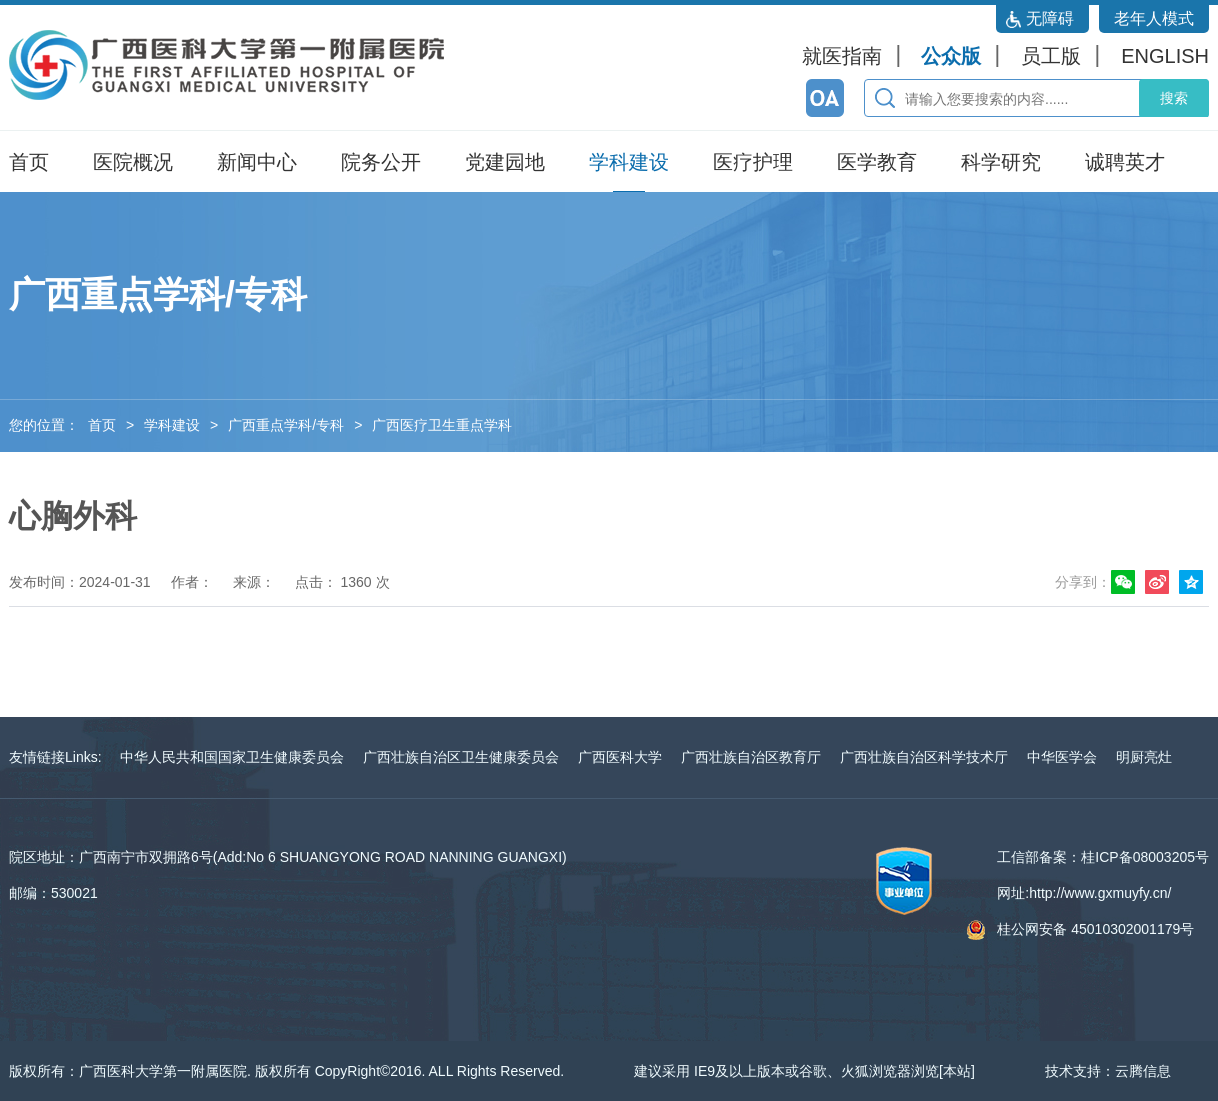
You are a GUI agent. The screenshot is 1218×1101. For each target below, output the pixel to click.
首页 (29, 162)
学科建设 (629, 162)
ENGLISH (1165, 56)
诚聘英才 (1125, 162)
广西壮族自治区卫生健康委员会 (461, 757)
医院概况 (133, 162)
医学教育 (877, 162)
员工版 (1051, 56)
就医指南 (842, 56)
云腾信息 (1143, 1071)
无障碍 (1050, 18)
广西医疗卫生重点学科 (442, 425)
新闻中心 (257, 162)
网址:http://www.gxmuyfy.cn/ (1084, 893)
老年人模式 (1154, 18)
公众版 (951, 56)
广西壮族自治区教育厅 (751, 757)
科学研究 (1001, 162)
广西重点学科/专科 (286, 425)
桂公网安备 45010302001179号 (1095, 929)
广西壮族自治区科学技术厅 (924, 757)
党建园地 (505, 162)
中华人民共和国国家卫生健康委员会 (232, 757)
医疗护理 (753, 162)
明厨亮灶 (1144, 757)
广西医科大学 (620, 757)
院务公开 (381, 162)
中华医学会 (1062, 757)
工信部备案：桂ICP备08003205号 (1103, 857)
